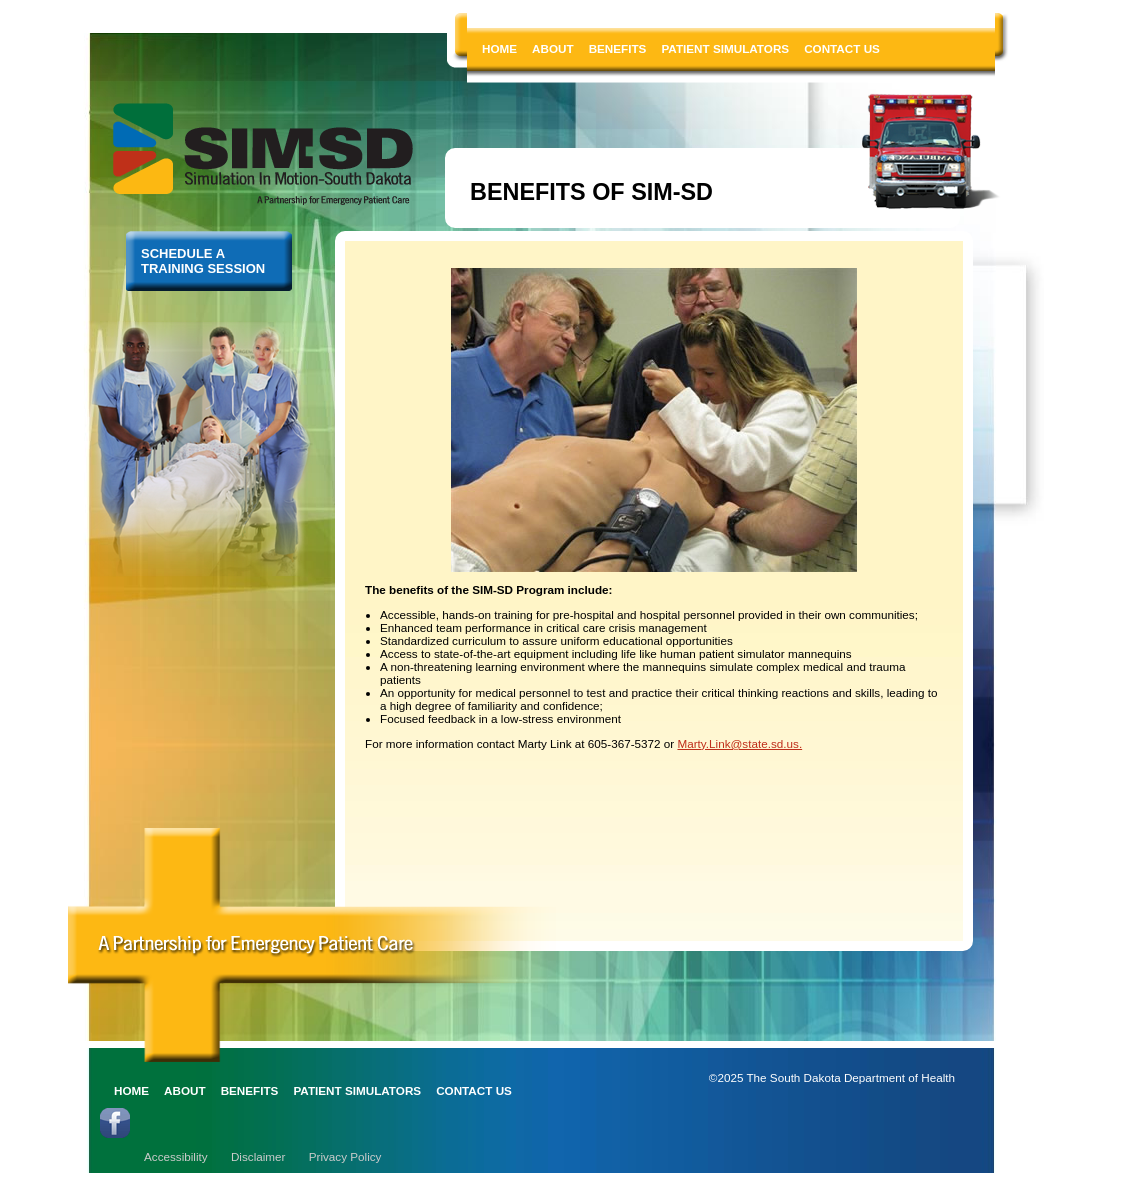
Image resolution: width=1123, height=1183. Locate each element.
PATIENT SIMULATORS (725, 48)
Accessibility (176, 1156)
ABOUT (553, 48)
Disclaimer (258, 1156)
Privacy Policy (345, 1156)
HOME (499, 48)
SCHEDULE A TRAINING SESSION (203, 261)
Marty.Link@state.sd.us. (739, 743)
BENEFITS (618, 48)
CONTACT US (842, 48)
